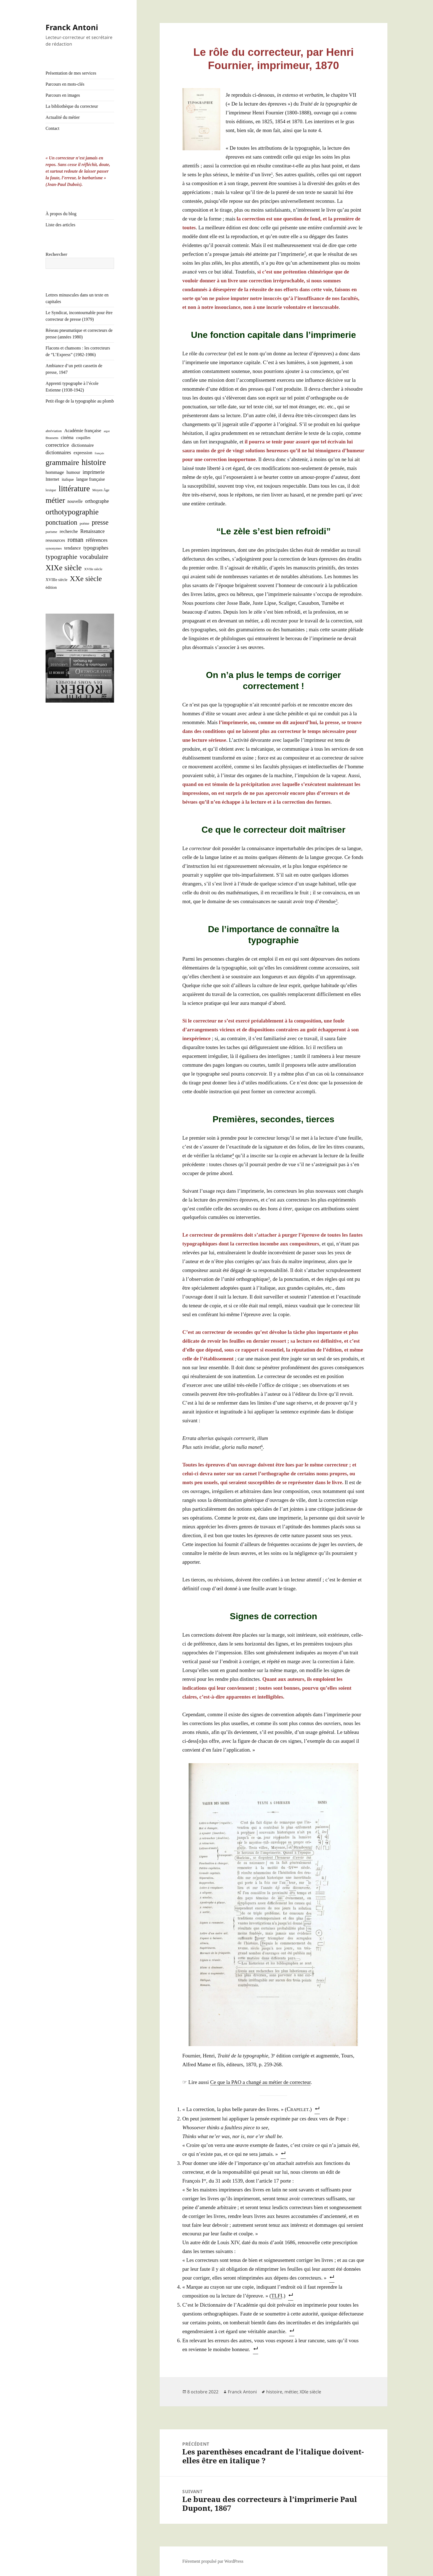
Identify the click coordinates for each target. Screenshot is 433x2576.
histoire (274, 2392)
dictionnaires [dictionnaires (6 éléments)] (58, 452)
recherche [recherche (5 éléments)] (69, 531)
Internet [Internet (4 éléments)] (52, 479)
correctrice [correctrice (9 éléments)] (57, 445)
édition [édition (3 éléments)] (51, 587)
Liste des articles (60, 224)
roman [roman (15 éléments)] (75, 539)
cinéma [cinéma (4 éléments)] (67, 437)
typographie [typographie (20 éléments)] (61, 556)
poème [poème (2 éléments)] (84, 523)
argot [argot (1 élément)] (107, 431)
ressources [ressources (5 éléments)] (55, 540)
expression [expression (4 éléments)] (82, 452)
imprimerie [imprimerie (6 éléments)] (93, 472)
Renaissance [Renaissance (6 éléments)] (92, 531)
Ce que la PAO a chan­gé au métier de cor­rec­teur (260, 2082)
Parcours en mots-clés (65, 84)
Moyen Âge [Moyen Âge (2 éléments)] (100, 490)
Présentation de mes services (71, 73)
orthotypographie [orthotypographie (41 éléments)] (72, 512)
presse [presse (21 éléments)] (100, 522)
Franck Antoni (72, 27)
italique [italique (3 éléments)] (68, 479)
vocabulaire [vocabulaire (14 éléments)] (94, 556)
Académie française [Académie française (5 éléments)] (82, 430)
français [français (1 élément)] (99, 453)
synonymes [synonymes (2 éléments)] (54, 548)
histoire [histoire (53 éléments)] (93, 462)
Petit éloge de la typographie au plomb (80, 401)
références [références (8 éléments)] (97, 540)
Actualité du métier (63, 117)
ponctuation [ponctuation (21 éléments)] (61, 522)
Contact (52, 128)
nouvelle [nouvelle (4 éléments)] (75, 501)
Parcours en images (63, 95)
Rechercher (56, 254)
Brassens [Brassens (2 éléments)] (52, 438)
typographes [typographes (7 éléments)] (95, 548)
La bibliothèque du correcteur (72, 106)
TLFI (276, 2296)
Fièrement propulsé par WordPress (212, 2561)
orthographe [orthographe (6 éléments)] (97, 501)
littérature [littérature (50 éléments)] (74, 488)
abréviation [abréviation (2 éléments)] (54, 431)
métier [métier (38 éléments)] (55, 500)
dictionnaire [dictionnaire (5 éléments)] (83, 445)
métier (290, 2392)
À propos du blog (61, 213)
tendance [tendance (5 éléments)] (72, 548)
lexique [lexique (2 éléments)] (51, 490)
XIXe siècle (310, 2392)
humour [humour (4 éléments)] (73, 472)
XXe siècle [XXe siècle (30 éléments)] (86, 579)
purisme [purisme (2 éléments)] (51, 532)
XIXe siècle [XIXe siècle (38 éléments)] (64, 567)
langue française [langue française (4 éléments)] (90, 479)
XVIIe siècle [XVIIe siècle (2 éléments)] (93, 569)
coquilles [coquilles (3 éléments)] (83, 437)
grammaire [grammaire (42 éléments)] (62, 462)
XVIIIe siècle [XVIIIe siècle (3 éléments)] (56, 579)
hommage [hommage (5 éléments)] (55, 472)
